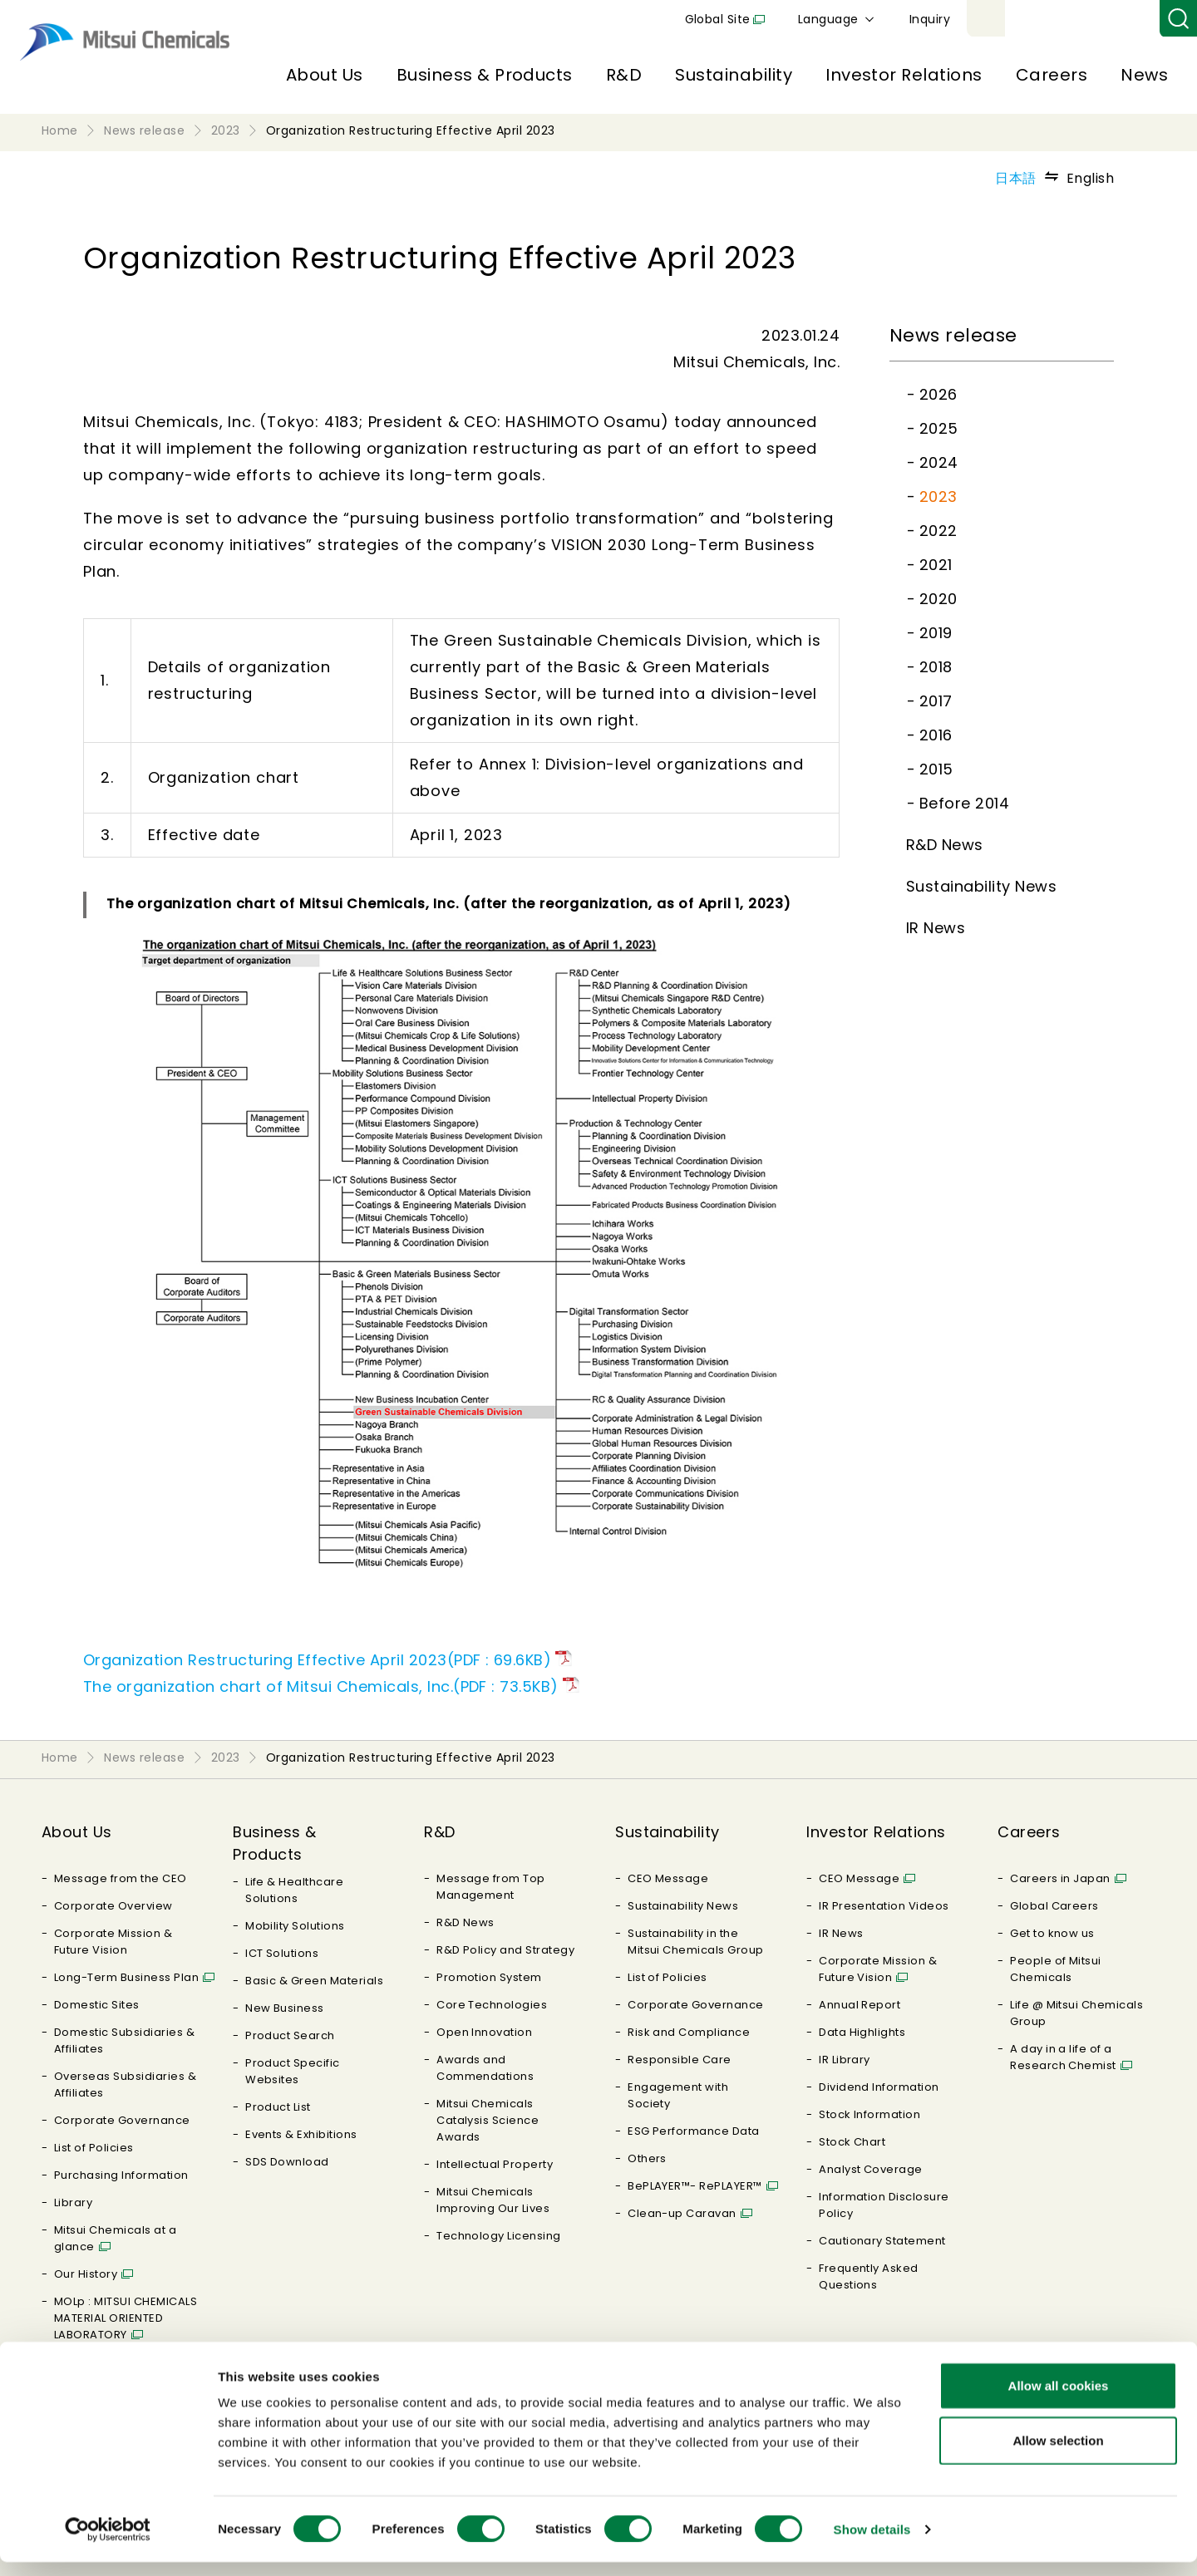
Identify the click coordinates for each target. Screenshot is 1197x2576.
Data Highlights (862, 2032)
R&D (624, 74)
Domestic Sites (97, 2005)
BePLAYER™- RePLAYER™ (695, 2186)
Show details (872, 2543)
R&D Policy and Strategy (505, 1950)
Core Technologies (491, 2005)
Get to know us (1052, 1933)
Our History (85, 2274)
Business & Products (485, 74)
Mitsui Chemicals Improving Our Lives (492, 2200)
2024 (938, 462)
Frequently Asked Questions (869, 2276)
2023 (938, 496)
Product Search (290, 2035)
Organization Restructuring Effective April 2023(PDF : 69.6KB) (317, 1659)
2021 (936, 564)
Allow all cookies (1058, 2399)
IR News (935, 927)
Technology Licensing (498, 2236)
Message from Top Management (490, 1887)
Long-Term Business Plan (126, 1977)
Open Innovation (484, 2032)
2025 (938, 428)
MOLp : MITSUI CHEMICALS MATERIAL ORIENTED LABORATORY (125, 2317)
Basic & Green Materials (314, 1981)
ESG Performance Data (694, 2131)
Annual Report (859, 2005)
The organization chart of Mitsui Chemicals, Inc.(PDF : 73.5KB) (321, 1686)
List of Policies (94, 2148)
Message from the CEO (120, 1878)
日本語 (1015, 178)
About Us (324, 74)
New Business (284, 2008)
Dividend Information (879, 2087)
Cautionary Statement (882, 2241)
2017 (936, 701)
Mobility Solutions (295, 1926)
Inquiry (1122, 19)
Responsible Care (680, 2059)
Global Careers (1054, 1906)
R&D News (944, 844)
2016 (936, 735)
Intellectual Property (494, 2164)
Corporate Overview (113, 1906)
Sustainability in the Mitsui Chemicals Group (696, 1941)
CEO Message (668, 1878)
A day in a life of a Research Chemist (1063, 2057)
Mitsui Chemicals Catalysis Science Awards (487, 2120)
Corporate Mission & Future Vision (113, 1941)
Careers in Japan (1060, 1878)
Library (73, 2202)
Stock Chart (852, 2142)
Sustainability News (981, 886)
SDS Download (287, 2162)
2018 (936, 666)
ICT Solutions (281, 1953)
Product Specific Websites (292, 2071)
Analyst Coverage (871, 2169)
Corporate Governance (122, 2120)
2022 (938, 530)
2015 (936, 769)
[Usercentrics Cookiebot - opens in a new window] (107, 2543)
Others (647, 2158)
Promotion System (489, 1977)
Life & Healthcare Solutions (294, 1890)
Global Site (910, 19)
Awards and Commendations (485, 2068)
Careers (1051, 74)
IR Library (844, 2059)
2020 (938, 598)
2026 (938, 394)
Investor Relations (904, 74)
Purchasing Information (121, 2175)
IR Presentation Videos (884, 1906)
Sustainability (733, 74)
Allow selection (1057, 2454)
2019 (936, 632)
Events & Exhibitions (301, 2134)
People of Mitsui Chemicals (1055, 1969)
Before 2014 (964, 803)
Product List (278, 2107)
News (1144, 74)
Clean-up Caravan (682, 2213)
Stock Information (869, 2114)
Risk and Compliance (689, 2032)
